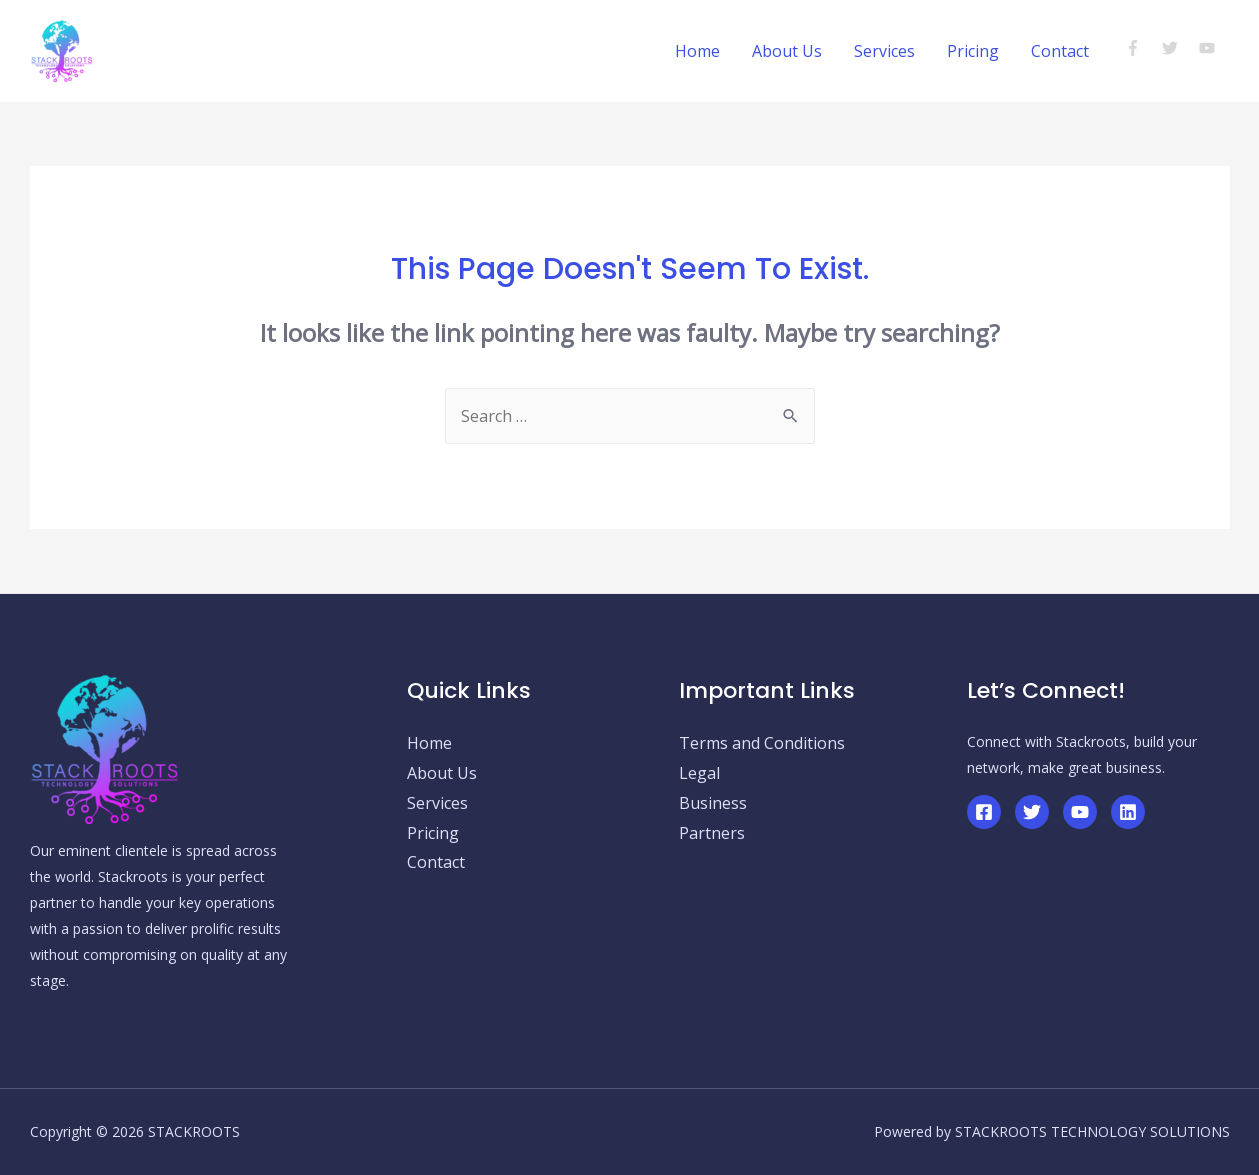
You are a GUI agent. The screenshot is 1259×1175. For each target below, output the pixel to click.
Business (713, 803)
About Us (787, 51)
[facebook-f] (1141, 48)
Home (697, 51)
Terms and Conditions (762, 743)
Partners (712, 833)
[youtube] (1209, 48)
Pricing (973, 51)
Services (884, 51)
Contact (1060, 51)
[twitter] (1178, 48)
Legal (699, 773)
